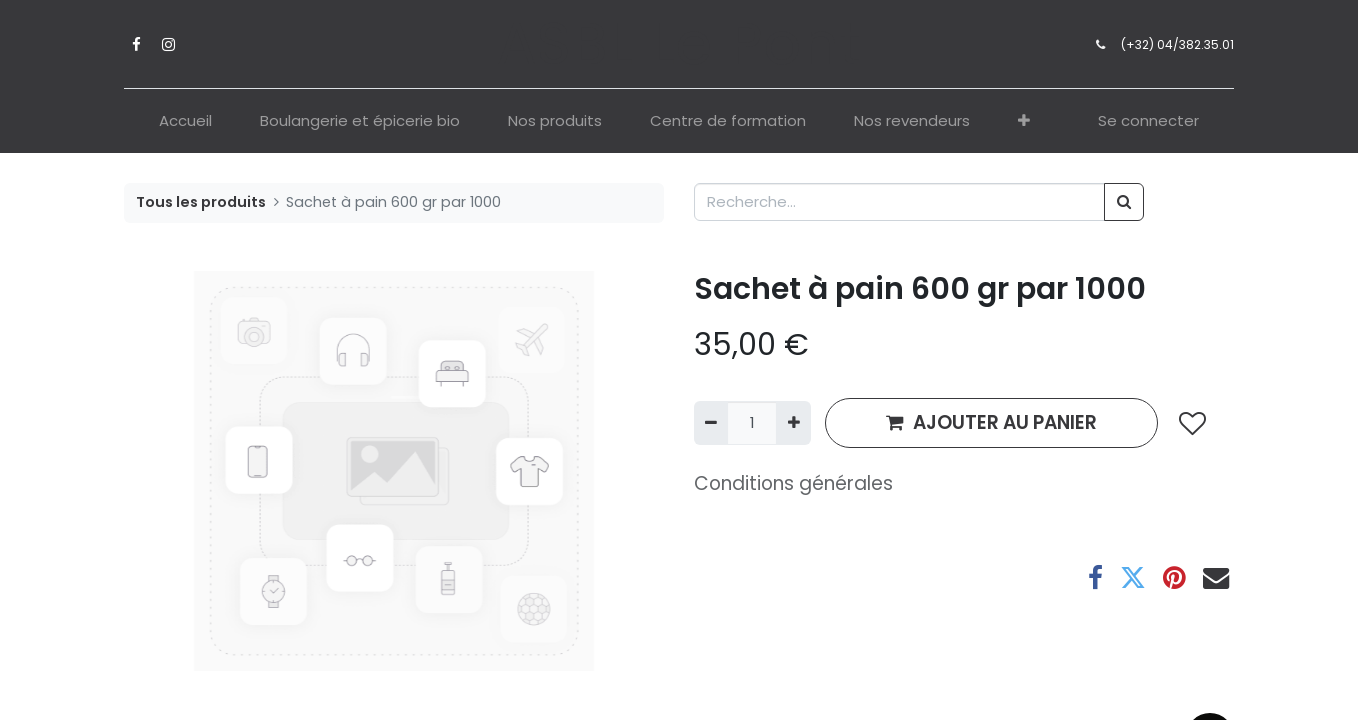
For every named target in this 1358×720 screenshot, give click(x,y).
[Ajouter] (793, 423)
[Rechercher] (1124, 202)
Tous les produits (201, 202)
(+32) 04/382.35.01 (1177, 44)
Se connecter (1148, 120)
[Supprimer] (711, 423)
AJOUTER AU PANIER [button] (991, 422)
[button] (1024, 121)
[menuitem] (185, 121)
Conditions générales (793, 483)
